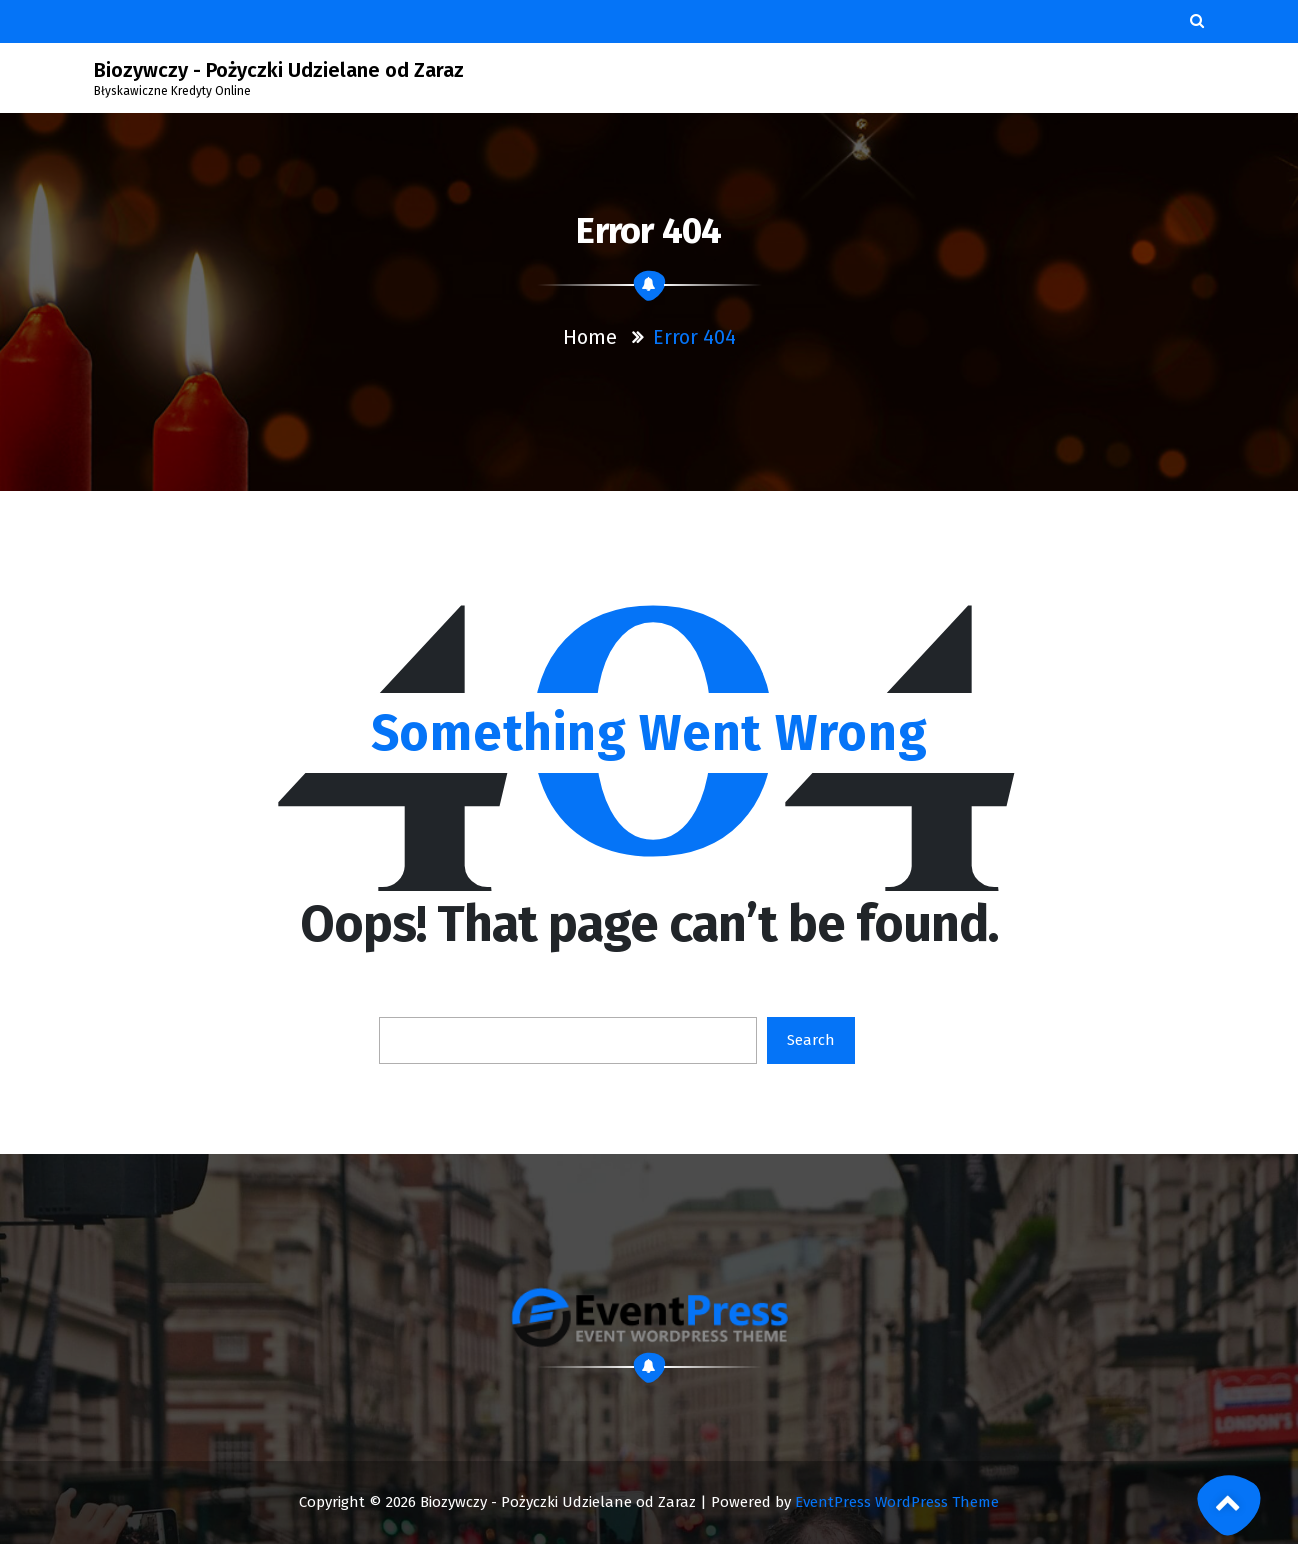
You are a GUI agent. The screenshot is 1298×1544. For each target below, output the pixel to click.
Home (590, 337)
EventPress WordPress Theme (897, 1502)
